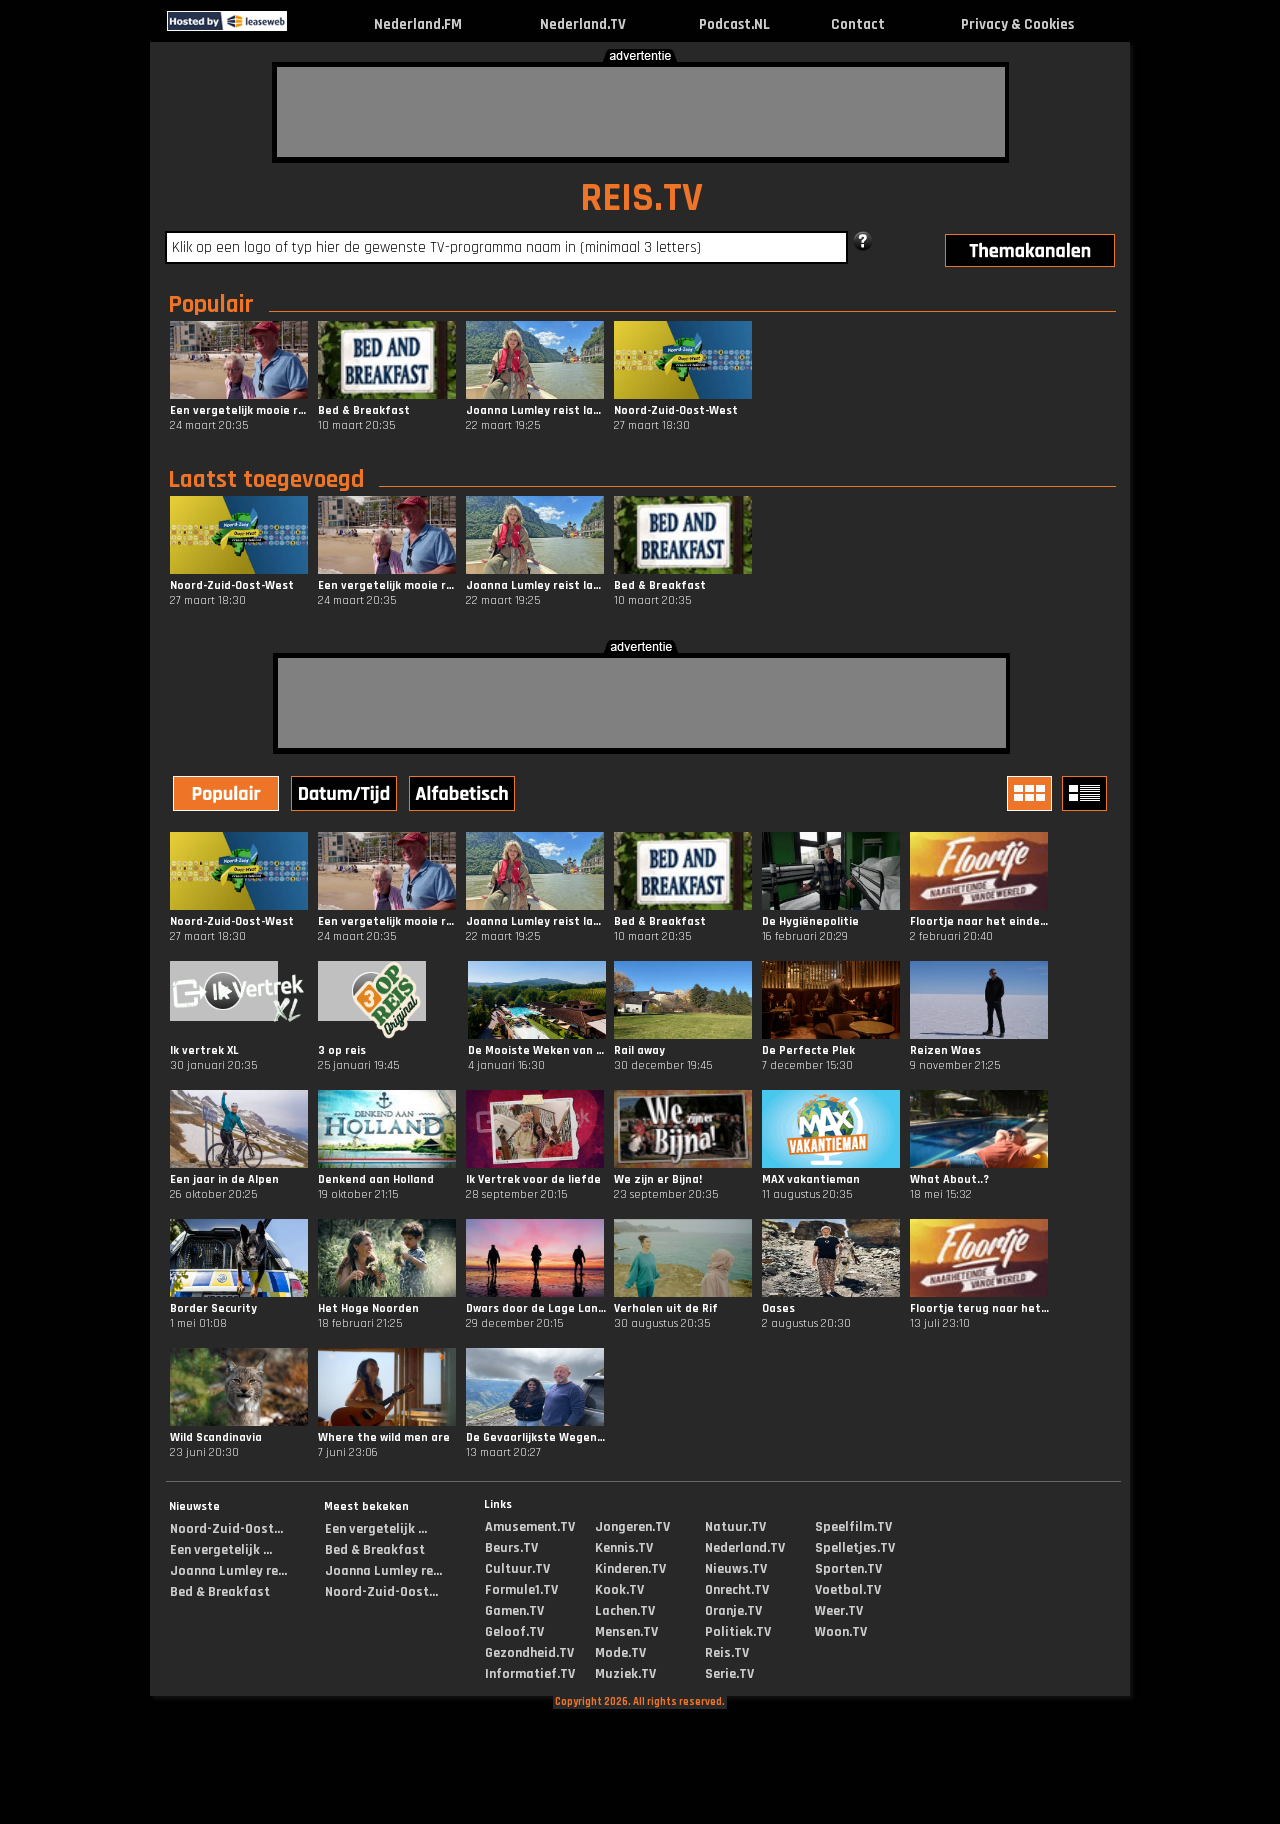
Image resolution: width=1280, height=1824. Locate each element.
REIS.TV (641, 198)
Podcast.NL (734, 24)
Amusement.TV (530, 1527)
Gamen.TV (514, 1611)
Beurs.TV (511, 1548)
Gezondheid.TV (529, 1653)
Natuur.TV (735, 1527)
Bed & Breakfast (220, 1592)
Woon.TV (841, 1632)
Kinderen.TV (630, 1569)
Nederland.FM (418, 24)
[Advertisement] (641, 112)
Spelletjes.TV (855, 1548)
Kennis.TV (624, 1548)
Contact (858, 24)
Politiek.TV (738, 1632)
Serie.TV (729, 1674)
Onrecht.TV (737, 1590)
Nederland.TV (583, 24)
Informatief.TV (530, 1674)
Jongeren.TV (632, 1527)
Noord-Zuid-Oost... (226, 1529)
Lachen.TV (625, 1611)
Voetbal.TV (848, 1590)
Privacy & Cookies (1017, 24)
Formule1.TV (521, 1590)
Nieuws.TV (736, 1569)
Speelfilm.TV (853, 1527)
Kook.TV (619, 1590)
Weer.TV (839, 1611)
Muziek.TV (625, 1674)
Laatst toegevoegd (266, 480)
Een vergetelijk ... (221, 1550)
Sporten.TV (848, 1569)
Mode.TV (620, 1653)
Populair (211, 305)
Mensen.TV (626, 1632)
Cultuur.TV (517, 1569)
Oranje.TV (733, 1611)
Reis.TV (727, 1653)
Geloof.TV (514, 1632)
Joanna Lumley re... (228, 1571)
